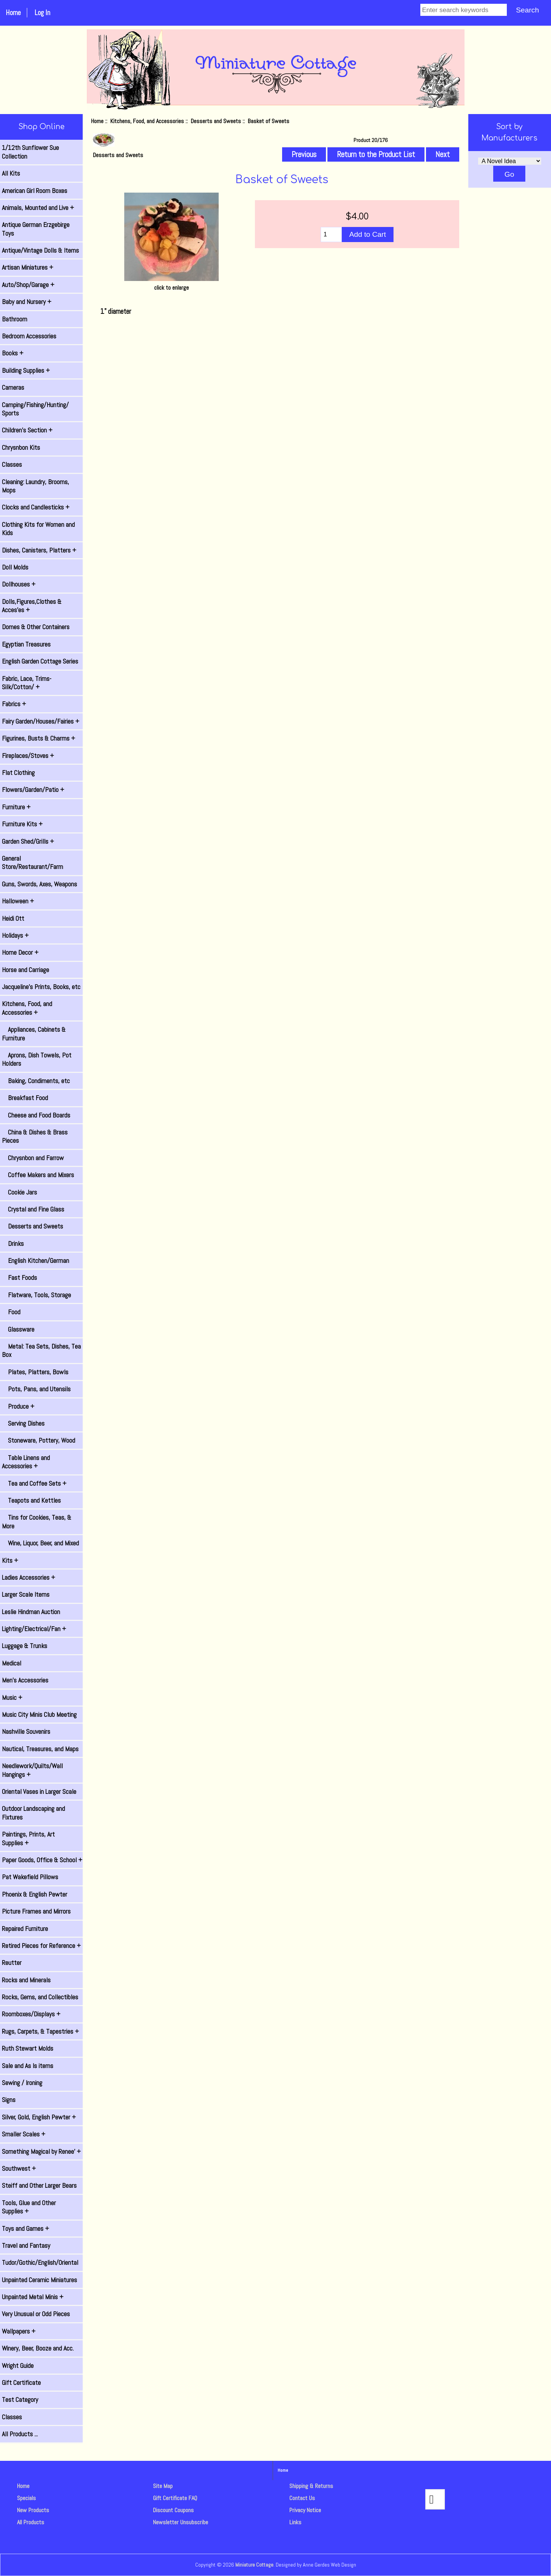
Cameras (13, 387)
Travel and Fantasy (26, 2245)
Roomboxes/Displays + (31, 2014)
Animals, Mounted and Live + (38, 208)
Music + (12, 1697)
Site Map (163, 2486)
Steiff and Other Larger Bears (39, 2185)
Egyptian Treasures (26, 644)
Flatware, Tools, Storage (36, 1295)
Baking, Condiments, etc (36, 1081)
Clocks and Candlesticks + (35, 507)
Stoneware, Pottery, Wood (38, 1440)
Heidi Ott (13, 918)
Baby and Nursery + (26, 302)
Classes (12, 464)
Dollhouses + (18, 584)
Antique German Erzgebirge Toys (35, 229)
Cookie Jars (19, 1192)
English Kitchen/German (35, 1260)
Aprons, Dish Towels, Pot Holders (36, 1059)
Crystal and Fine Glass (33, 1209)
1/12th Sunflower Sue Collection (30, 152)
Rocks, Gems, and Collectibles (40, 1997)
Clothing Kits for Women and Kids (38, 528)
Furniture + (16, 807)
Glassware (18, 1329)
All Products (30, 2522)
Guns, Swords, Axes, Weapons (39, 884)
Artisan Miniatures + (27, 267)
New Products (33, 2510)
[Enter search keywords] (463, 10)
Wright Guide (18, 2365)
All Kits (11, 173)
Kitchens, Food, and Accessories (147, 121)
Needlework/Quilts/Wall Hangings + (32, 1770)
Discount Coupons (173, 2510)
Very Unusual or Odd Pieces (36, 2314)
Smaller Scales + (23, 2134)
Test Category (20, 2399)
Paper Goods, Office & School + (42, 1860)
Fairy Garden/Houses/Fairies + (40, 721)
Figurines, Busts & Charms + (38, 738)
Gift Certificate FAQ (175, 2498)
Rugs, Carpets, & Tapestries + (40, 2031)
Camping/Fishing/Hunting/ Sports (35, 409)
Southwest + (19, 2168)
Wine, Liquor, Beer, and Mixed (40, 1543)
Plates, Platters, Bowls (35, 1372)
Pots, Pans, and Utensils (36, 1389)
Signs (8, 2100)
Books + (12, 353)
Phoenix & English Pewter (34, 1894)
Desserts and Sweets (216, 121)
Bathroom (14, 319)
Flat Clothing (18, 773)
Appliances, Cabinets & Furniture (34, 1033)
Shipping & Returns (311, 2486)
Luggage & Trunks (24, 1646)
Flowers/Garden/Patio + (33, 790)
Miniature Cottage (254, 2564)
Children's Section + (27, 430)
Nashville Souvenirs (26, 1731)
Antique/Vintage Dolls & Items (40, 250)
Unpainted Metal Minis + (32, 2297)
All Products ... (20, 2434)
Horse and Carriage (25, 970)
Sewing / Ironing (22, 2083)
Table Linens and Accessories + (26, 1462)
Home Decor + (20, 952)
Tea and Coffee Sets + (34, 1483)
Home (13, 12)
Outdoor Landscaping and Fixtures (33, 1812)
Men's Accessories (25, 1680)
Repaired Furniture (25, 1929)
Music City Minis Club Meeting (39, 1714)
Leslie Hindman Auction (31, 1612)
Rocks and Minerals (26, 1980)
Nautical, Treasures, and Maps (40, 1749)
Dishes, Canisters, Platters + (39, 550)
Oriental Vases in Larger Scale (39, 1791)
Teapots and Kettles (31, 1500)
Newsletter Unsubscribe (180, 2522)
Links (295, 2522)
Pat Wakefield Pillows (30, 1877)
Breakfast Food (25, 1098)
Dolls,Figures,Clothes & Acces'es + (32, 605)
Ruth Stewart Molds (27, 2048)
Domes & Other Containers (35, 627)
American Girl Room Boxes (34, 191)
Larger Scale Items (25, 1594)
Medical (11, 1663)
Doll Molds (15, 567)
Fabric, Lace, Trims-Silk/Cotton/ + (26, 682)
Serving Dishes (23, 1423)
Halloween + (18, 901)
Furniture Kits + (22, 824)
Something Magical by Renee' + (41, 2151)
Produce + (18, 1406)
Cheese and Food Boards (36, 1115)
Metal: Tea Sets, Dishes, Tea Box (41, 1350)
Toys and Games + (25, 2228)
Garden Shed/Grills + (28, 841)
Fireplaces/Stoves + (28, 756)
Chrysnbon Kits (21, 447)
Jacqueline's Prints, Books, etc (41, 987)
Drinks (13, 1243)
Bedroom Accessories (29, 336)
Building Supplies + (26, 370)
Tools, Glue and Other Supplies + (29, 2207)
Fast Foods (19, 1277)
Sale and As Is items (27, 2066)
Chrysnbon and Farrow (33, 1158)
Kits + (10, 1560)
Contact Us (302, 2498)
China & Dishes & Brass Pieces (35, 1136)
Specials (26, 2498)
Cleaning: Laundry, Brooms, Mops (35, 486)
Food (11, 1312)
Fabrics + (14, 704)
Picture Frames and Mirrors (36, 1911)
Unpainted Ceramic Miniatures (39, 2280)
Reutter (12, 1963)
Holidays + (15, 935)
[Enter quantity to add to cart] (331, 234)
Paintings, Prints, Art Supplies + (28, 1838)
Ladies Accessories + (28, 1577)
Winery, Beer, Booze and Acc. (38, 2348)
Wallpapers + (18, 2331)
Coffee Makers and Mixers (38, 1175)
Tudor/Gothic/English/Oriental (40, 2262)
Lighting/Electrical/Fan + (34, 1629)
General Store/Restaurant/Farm (32, 862)
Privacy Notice (305, 2510)
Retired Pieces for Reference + (41, 1946)
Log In (42, 12)
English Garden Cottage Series (40, 661)
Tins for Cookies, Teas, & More (36, 1521)
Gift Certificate (21, 2382)
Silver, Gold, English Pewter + (39, 2117)
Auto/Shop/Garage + (28, 285)
